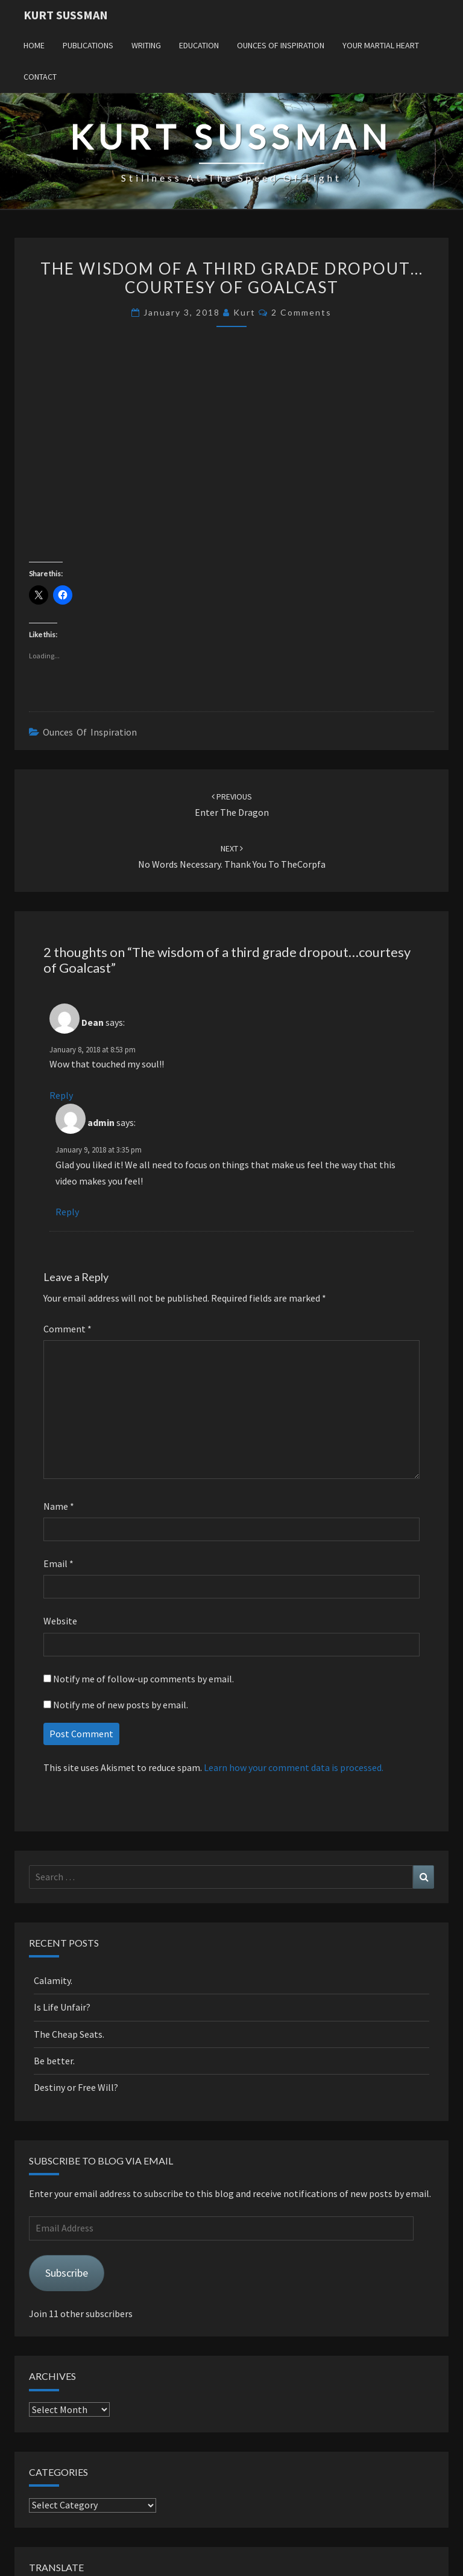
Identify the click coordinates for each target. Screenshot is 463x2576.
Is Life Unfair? (62, 2007)
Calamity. (53, 1980)
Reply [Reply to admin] (67, 1212)
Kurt (244, 312)
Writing (146, 45)
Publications (88, 45)
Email (58, 1563)
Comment (67, 1329)
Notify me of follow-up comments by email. (143, 1679)
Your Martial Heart (380, 45)
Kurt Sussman (66, 14)
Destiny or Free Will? (76, 2087)
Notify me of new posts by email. (120, 1705)
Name (58, 1506)
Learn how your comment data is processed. (293, 1767)
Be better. (54, 2061)
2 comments (301, 312)
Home (34, 45)
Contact (40, 76)
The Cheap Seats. (69, 2034)
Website (60, 1621)
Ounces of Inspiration (280, 45)
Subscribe (66, 2273)
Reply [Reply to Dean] (61, 1095)
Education (199, 45)
